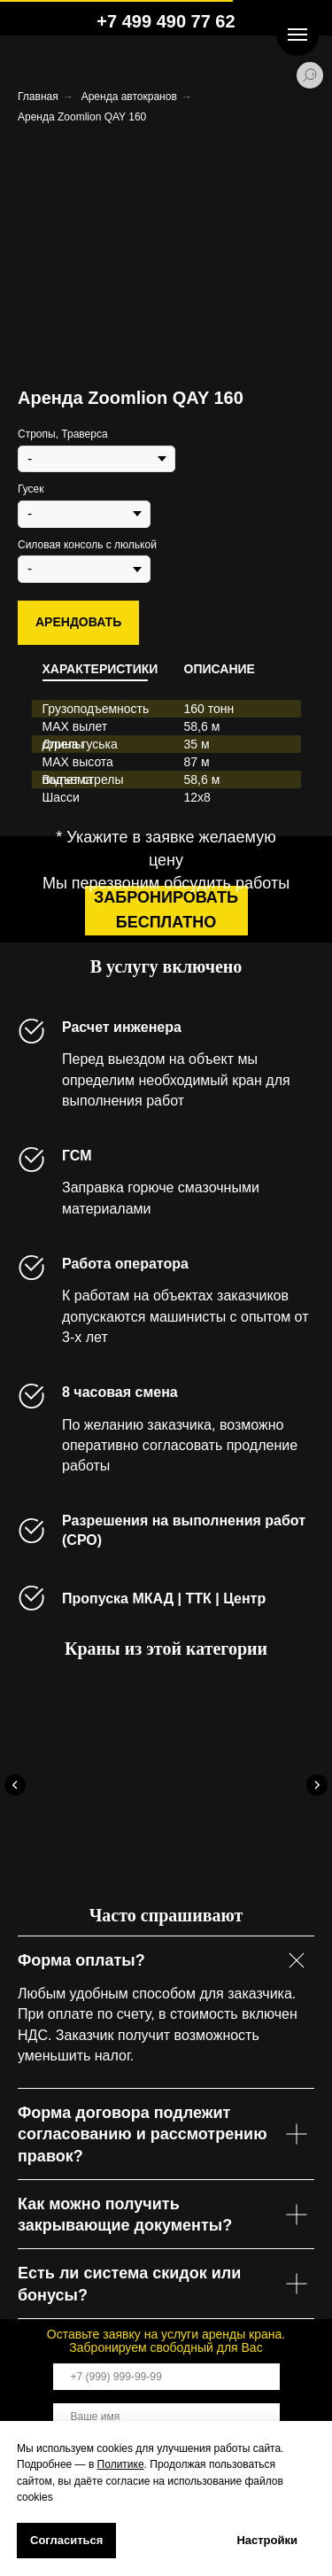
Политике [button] (120, 2464)
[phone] (166, 2376)
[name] (166, 2416)
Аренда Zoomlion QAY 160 (82, 117)
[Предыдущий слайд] (15, 1785)
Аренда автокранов (129, 96)
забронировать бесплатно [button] (166, 909)
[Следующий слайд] (317, 1785)
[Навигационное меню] (297, 34)
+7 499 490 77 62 (166, 21)
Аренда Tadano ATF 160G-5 (143, 1847)
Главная (38, 96)
